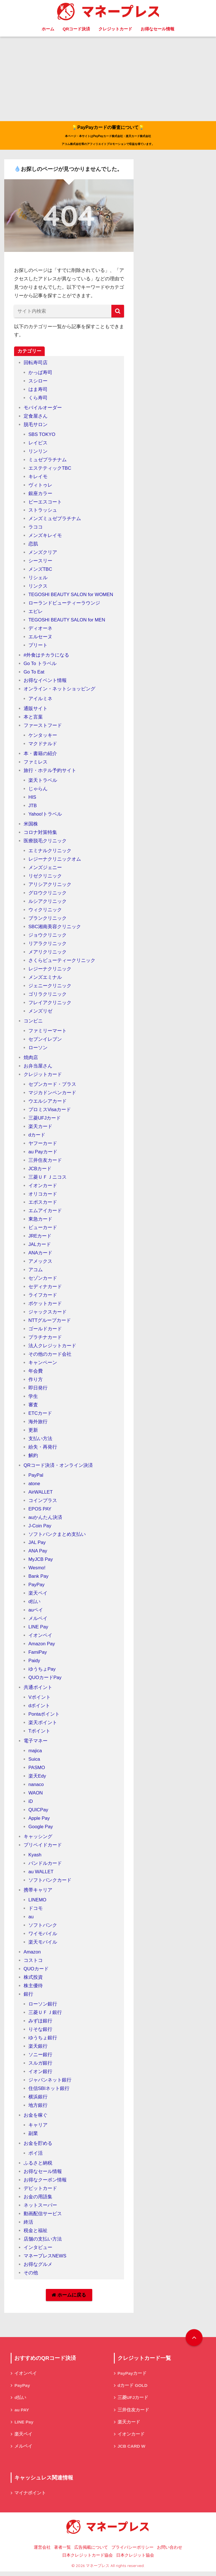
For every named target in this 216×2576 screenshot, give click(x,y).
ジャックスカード (47, 1314)
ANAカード (40, 1255)
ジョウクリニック (47, 937)
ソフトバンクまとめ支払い (57, 1536)
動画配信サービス (43, 2216)
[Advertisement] (108, 78)
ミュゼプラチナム (47, 462)
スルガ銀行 (40, 2065)
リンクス (38, 588)
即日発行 (38, 1390)
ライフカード (42, 1297)
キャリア (38, 2127)
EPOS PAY (40, 1511)
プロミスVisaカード (49, 1111)
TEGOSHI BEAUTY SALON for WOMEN (72, 597)
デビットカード (40, 2191)
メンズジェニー (45, 870)
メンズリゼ (40, 1013)
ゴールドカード (45, 1331)
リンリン (38, 453)
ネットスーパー (40, 2207)
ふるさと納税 (38, 2165)
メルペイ (38, 1621)
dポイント (39, 1708)
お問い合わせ (169, 2552)
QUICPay (38, 1812)
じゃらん (38, 791)
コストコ (33, 1963)
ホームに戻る (69, 2297)
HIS (32, 799)
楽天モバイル (42, 1944)
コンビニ (33, 1023)
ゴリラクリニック (47, 996)
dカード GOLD (133, 2388)
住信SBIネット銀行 (49, 2090)
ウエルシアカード (47, 1103)
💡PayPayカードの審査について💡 (108, 136)
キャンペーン (42, 1365)
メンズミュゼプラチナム (54, 521)
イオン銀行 (40, 2073)
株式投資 (33, 1979)
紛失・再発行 (42, 1449)
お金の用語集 (38, 2199)
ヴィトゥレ (40, 487)
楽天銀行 (38, 2048)
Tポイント (39, 1733)
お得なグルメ (38, 2266)
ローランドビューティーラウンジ (64, 605)
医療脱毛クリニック (45, 843)
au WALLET (41, 1874)
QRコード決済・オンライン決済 (58, 1467)
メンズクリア (42, 555)
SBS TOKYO (42, 436)
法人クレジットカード (52, 1348)
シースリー (40, 563)
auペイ (35, 1612)
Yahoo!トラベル (45, 816)
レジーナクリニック (49, 971)
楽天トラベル (42, 782)
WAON (35, 1795)
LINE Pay (38, 1629)
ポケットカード (45, 1306)
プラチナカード (45, 1339)
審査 (33, 1407)
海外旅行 (38, 1424)
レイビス (38, 445)
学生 (33, 1398)
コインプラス (42, 1502)
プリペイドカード (43, 1847)
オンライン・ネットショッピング (59, 691)
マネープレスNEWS (45, 2258)
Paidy (34, 1663)
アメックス (40, 1263)
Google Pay (40, 1829)
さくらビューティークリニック (61, 962)
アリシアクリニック (49, 887)
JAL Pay (37, 1545)
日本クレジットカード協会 (87, 2559)
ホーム (48, 28)
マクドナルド (42, 746)
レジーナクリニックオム (54, 861)
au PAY (21, 2413)
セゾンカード (42, 1280)
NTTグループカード (49, 1323)
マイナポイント (30, 2497)
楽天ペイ (38, 1595)
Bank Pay (38, 1578)
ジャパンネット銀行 (49, 2082)
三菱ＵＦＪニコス (47, 1179)
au (31, 1919)
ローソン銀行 (42, 2006)
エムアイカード (45, 1213)
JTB (32, 808)
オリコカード (42, 1196)
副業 (33, 2135)
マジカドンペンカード (52, 1095)
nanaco (36, 1787)
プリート (38, 647)
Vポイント (39, 1699)
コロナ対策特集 (40, 835)
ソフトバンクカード (49, 1882)
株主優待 (33, 1988)
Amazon (32, 1954)
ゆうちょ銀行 (42, 2040)
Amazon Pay (42, 1646)
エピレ (35, 614)
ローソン (38, 1050)
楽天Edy (37, 1778)
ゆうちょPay (42, 1671)
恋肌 (33, 546)
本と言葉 (33, 719)
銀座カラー (40, 495)
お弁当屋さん (38, 1068)
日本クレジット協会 (135, 2559)
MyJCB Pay (40, 1562)
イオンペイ (40, 1638)
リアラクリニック (47, 946)
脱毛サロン (36, 426)
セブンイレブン (45, 1041)
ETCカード (40, 1415)
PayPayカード (132, 2376)
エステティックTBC (49, 470)
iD (30, 1804)
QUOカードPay (45, 1680)
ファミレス (36, 764)
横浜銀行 (38, 2099)
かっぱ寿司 (40, 374)
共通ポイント (38, 1690)
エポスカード (42, 1204)
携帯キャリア (38, 1892)
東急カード (40, 1221)
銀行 (28, 1996)
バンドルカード (45, 1865)
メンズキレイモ (45, 538)
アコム (35, 1272)
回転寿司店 (36, 365)
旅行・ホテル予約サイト (50, 773)
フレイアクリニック (49, 1005)
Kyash (35, 1857)
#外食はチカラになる (46, 657)
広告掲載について (91, 2552)
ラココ (35, 529)
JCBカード (40, 1171)
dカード (37, 1137)
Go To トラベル (40, 666)
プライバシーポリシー (132, 2552)
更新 (33, 1432)
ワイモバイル (42, 1936)
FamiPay (38, 1654)
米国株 (31, 826)
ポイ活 (35, 2155)
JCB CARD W (132, 2450)
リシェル (38, 580)
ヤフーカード (42, 1145)
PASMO (37, 1770)
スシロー (38, 383)
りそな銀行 (40, 2032)
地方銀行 (38, 2107)
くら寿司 (38, 400)
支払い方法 (40, 1440)
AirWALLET (40, 1494)
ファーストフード (43, 728)
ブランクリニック (47, 920)
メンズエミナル (45, 979)
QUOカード (36, 1971)
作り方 (35, 1381)
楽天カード (40, 1128)
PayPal (36, 1477)
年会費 (35, 1373)
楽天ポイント (42, 1725)
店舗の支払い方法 (43, 2241)
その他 (31, 2275)
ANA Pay (38, 1553)
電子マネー (36, 1743)
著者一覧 (62, 2552)
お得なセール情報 (157, 28)
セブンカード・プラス (52, 1086)
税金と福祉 (36, 2233)
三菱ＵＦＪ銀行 (45, 2015)
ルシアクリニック (47, 904)
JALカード (39, 1247)
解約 (33, 1457)
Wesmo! (37, 1570)
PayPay (36, 1587)
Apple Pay (39, 1820)
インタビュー (38, 2249)
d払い (34, 1604)
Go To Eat (34, 674)
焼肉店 (31, 1060)
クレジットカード (115, 28)
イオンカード (42, 1187)
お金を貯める (38, 2145)
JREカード (40, 1238)
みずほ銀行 (40, 2023)
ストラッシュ (42, 512)
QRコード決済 (76, 28)
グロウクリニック (47, 895)
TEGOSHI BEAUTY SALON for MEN (67, 622)
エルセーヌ (40, 639)
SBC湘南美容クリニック (54, 929)
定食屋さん (36, 418)
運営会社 (42, 2552)
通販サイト (36, 711)
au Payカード (43, 1154)
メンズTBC (40, 571)
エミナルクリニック (49, 853)
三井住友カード (45, 1162)
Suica (34, 1761)
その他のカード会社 (49, 1356)
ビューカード (42, 1230)
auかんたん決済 (45, 1519)
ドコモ (35, 1910)
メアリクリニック (47, 954)
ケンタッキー (42, 737)
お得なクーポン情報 (45, 2182)
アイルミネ (40, 701)
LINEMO (37, 1902)
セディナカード (45, 1289)
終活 (28, 2224)
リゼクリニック (45, 878)
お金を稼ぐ (36, 2117)
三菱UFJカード (44, 1120)
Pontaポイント (44, 1716)
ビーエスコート (45, 504)
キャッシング (38, 1839)
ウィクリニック (45, 912)
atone (34, 1486)
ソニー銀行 (40, 2057)
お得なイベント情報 (45, 683)
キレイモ (38, 479)
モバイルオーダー (43, 410)
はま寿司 (38, 391)
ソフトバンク (42, 1927)
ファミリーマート (47, 1033)
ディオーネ (40, 631)
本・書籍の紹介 (40, 756)
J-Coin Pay (40, 1528)
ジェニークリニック (49, 988)
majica (35, 1753)
